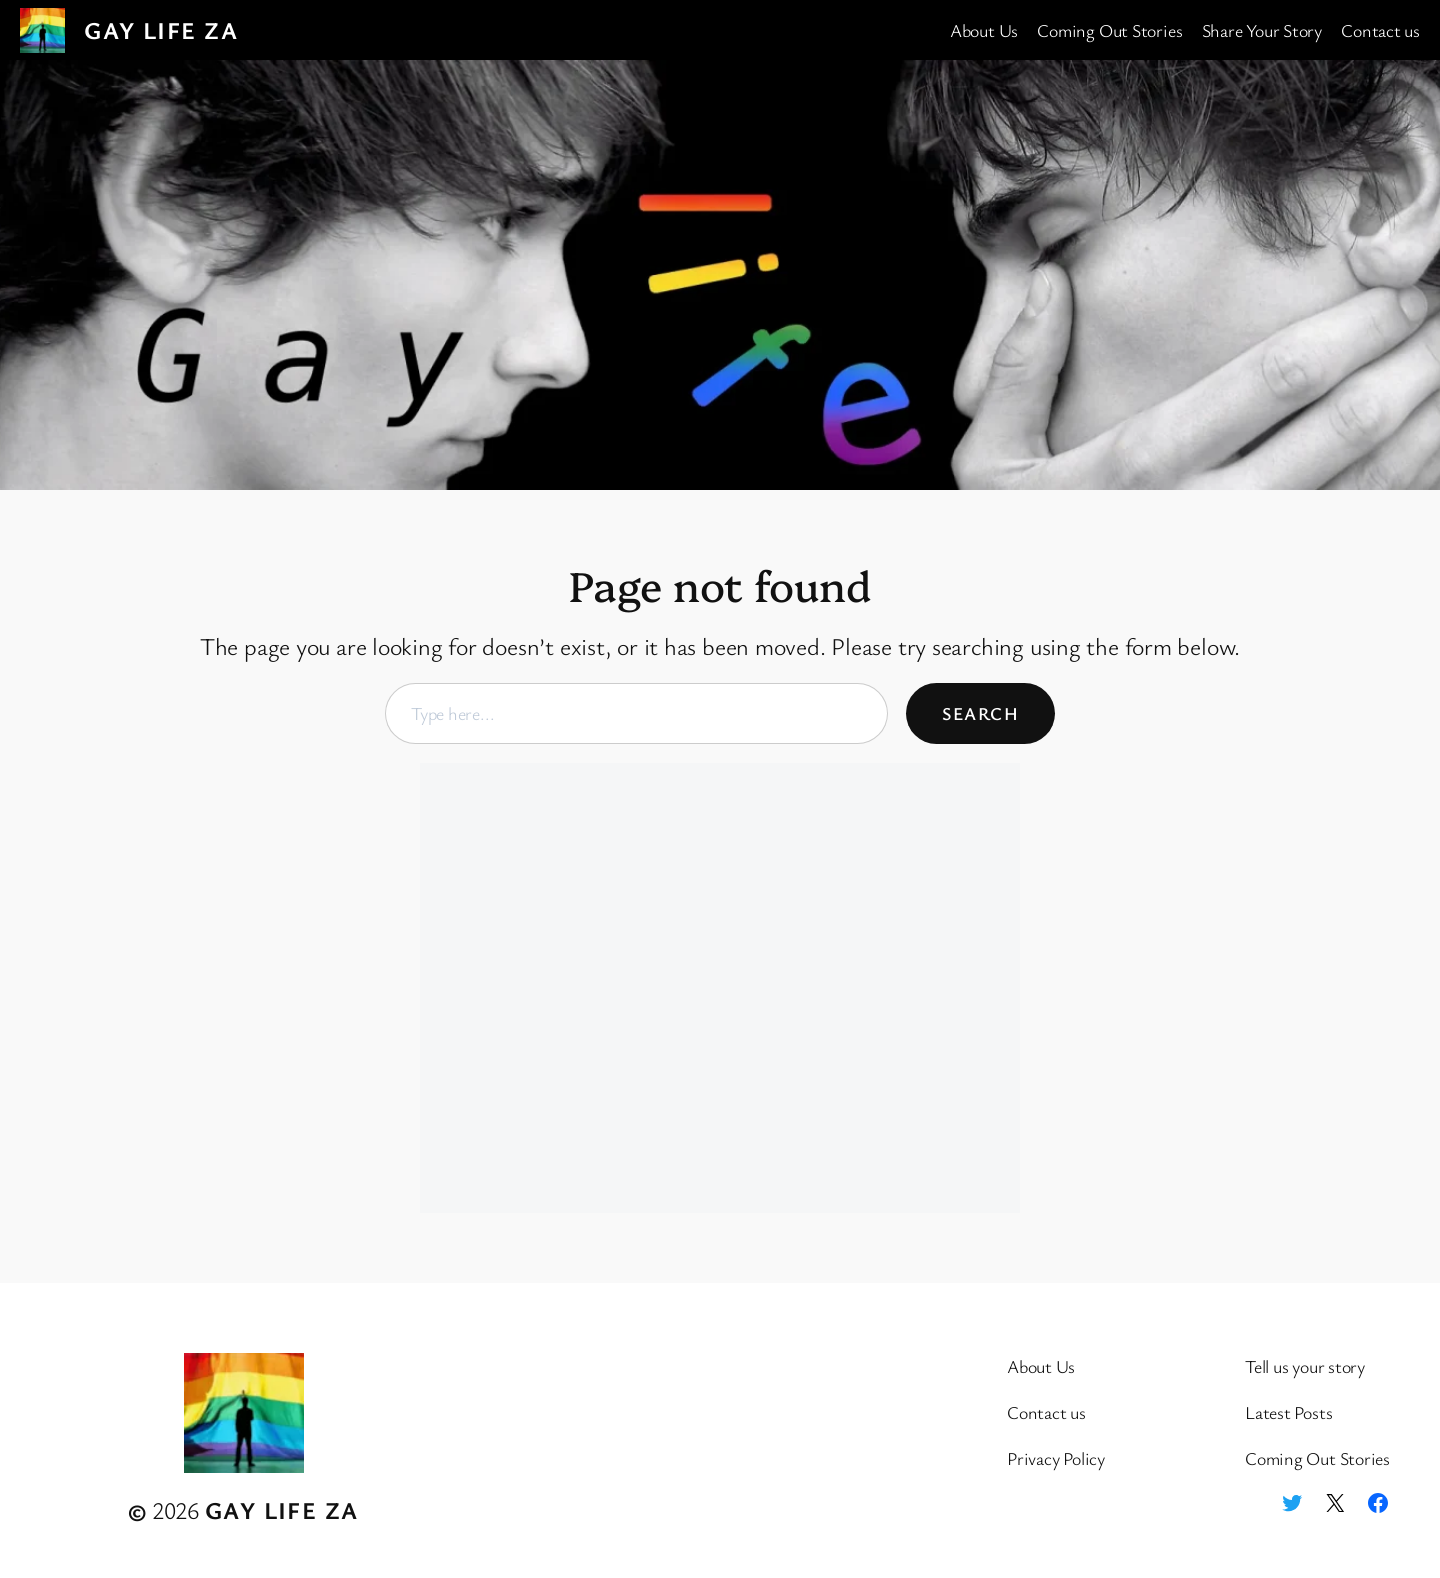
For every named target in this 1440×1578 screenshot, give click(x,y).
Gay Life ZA (161, 30)
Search (980, 713)
